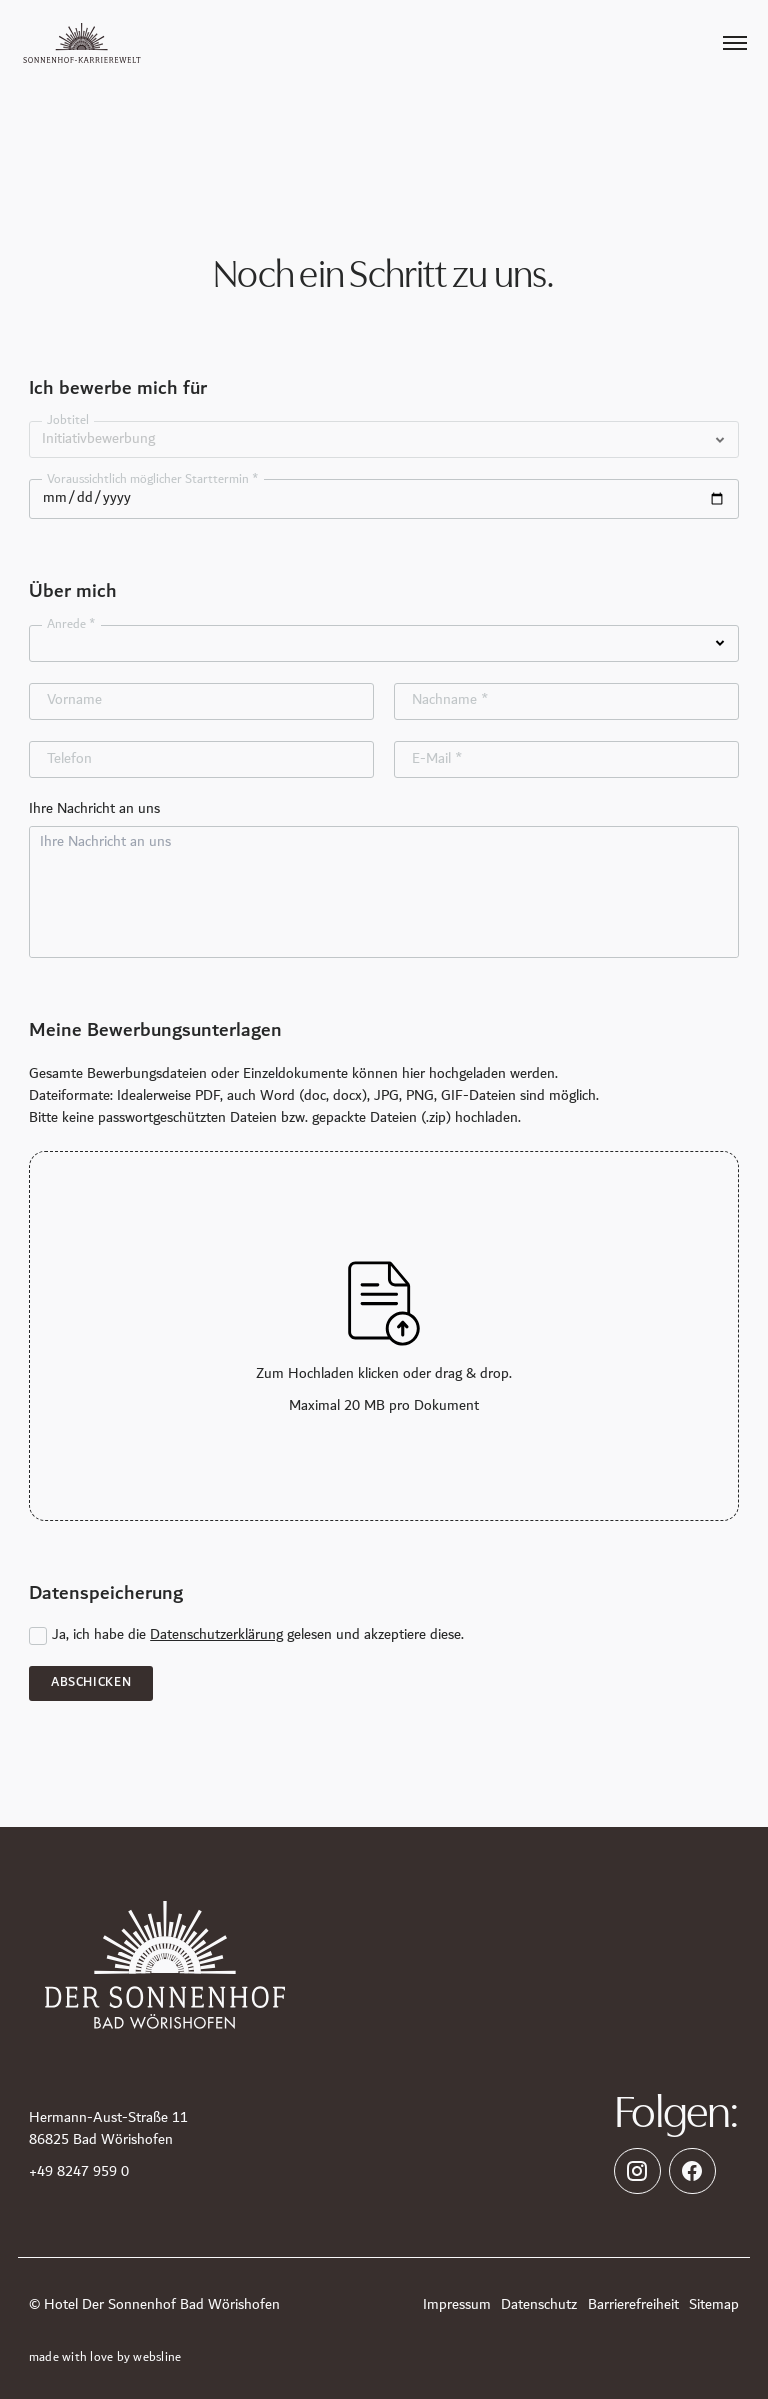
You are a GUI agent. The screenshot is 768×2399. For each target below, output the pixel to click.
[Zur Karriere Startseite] (82, 43)
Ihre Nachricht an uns (94, 810)
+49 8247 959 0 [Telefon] (79, 2173)
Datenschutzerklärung (216, 1635)
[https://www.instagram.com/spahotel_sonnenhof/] (637, 2170)
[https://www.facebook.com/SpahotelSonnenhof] (692, 2170)
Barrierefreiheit (633, 2306)
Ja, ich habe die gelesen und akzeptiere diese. (258, 1636)
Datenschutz (539, 2306)
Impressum (457, 2306)
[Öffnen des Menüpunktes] (735, 43)
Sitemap (714, 2306)
